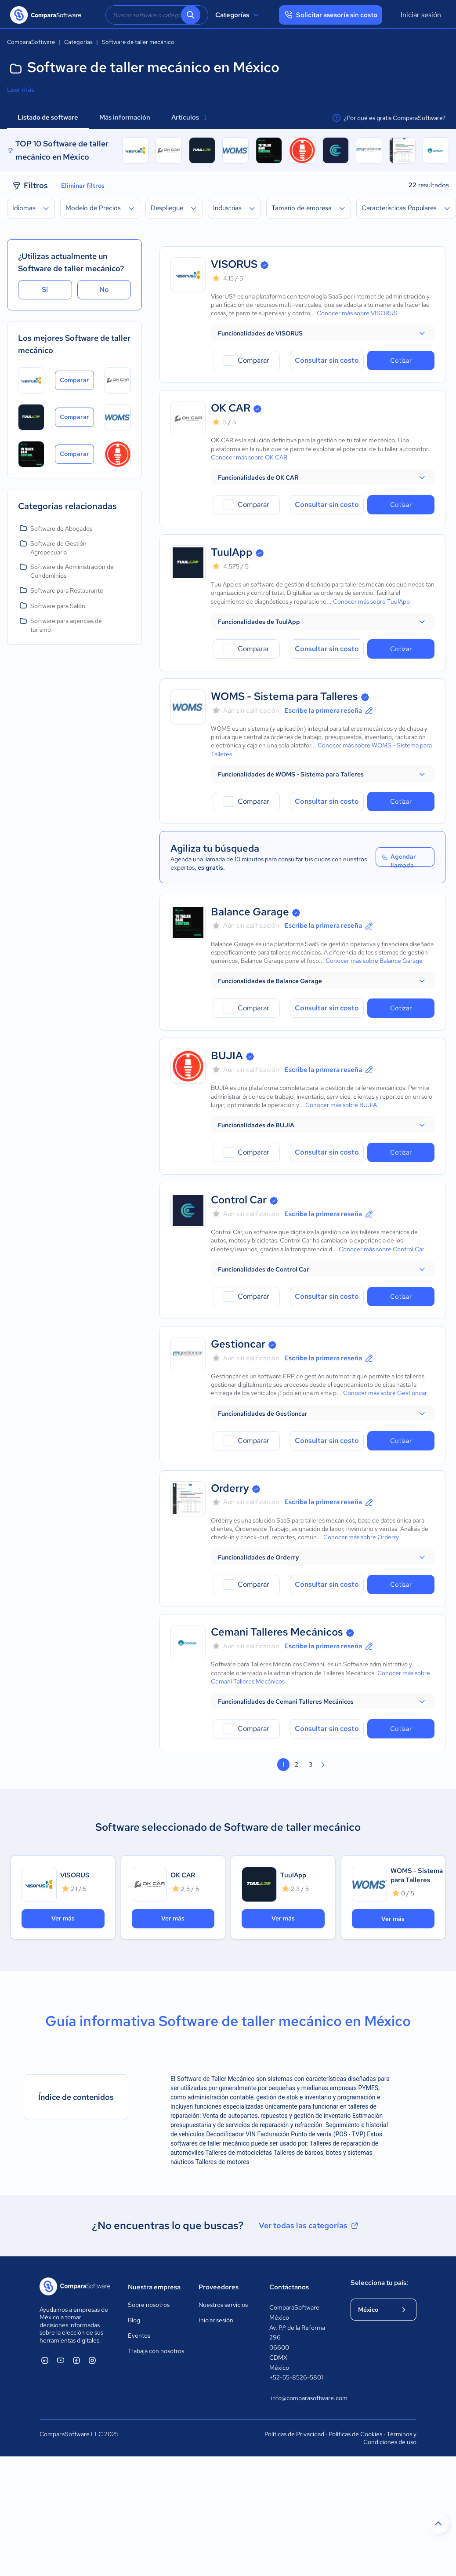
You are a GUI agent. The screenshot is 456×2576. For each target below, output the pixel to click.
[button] (322, 333)
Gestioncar (238, 1344)
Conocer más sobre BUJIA (341, 1105)
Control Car (239, 1199)
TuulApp (232, 552)
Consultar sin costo (327, 360)
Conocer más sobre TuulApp (371, 601)
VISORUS (234, 264)
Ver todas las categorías (309, 2225)
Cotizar (401, 360)
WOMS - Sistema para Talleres (284, 696)
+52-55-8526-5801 (296, 2377)
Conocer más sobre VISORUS (357, 313)
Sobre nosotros (149, 2305)
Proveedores (219, 2287)
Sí (45, 289)
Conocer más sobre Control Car (381, 1249)
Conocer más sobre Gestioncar (385, 1393)
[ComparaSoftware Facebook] (76, 2360)
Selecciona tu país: (379, 2282)
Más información (124, 117)
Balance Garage (250, 911)
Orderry (230, 1488)
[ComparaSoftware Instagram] (92, 2360)
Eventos (139, 2335)
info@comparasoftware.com (302, 2398)
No (104, 289)
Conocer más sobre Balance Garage (374, 961)
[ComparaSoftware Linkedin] (45, 2360)
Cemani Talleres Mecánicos (277, 1632)
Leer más (20, 89)
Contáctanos (289, 2287)
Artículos (188, 117)
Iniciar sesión (421, 14)
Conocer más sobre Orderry (361, 1537)
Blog (134, 2320)
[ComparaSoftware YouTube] (60, 2360)
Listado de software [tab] (48, 117)
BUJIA (227, 1055)
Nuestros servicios (223, 2305)
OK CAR (230, 408)
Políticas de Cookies (355, 2434)
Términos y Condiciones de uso (389, 2438)
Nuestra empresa (154, 2287)
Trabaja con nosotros (156, 2351)
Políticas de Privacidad (294, 2434)
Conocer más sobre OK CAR (249, 457)
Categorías (238, 15)
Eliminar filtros (83, 185)
